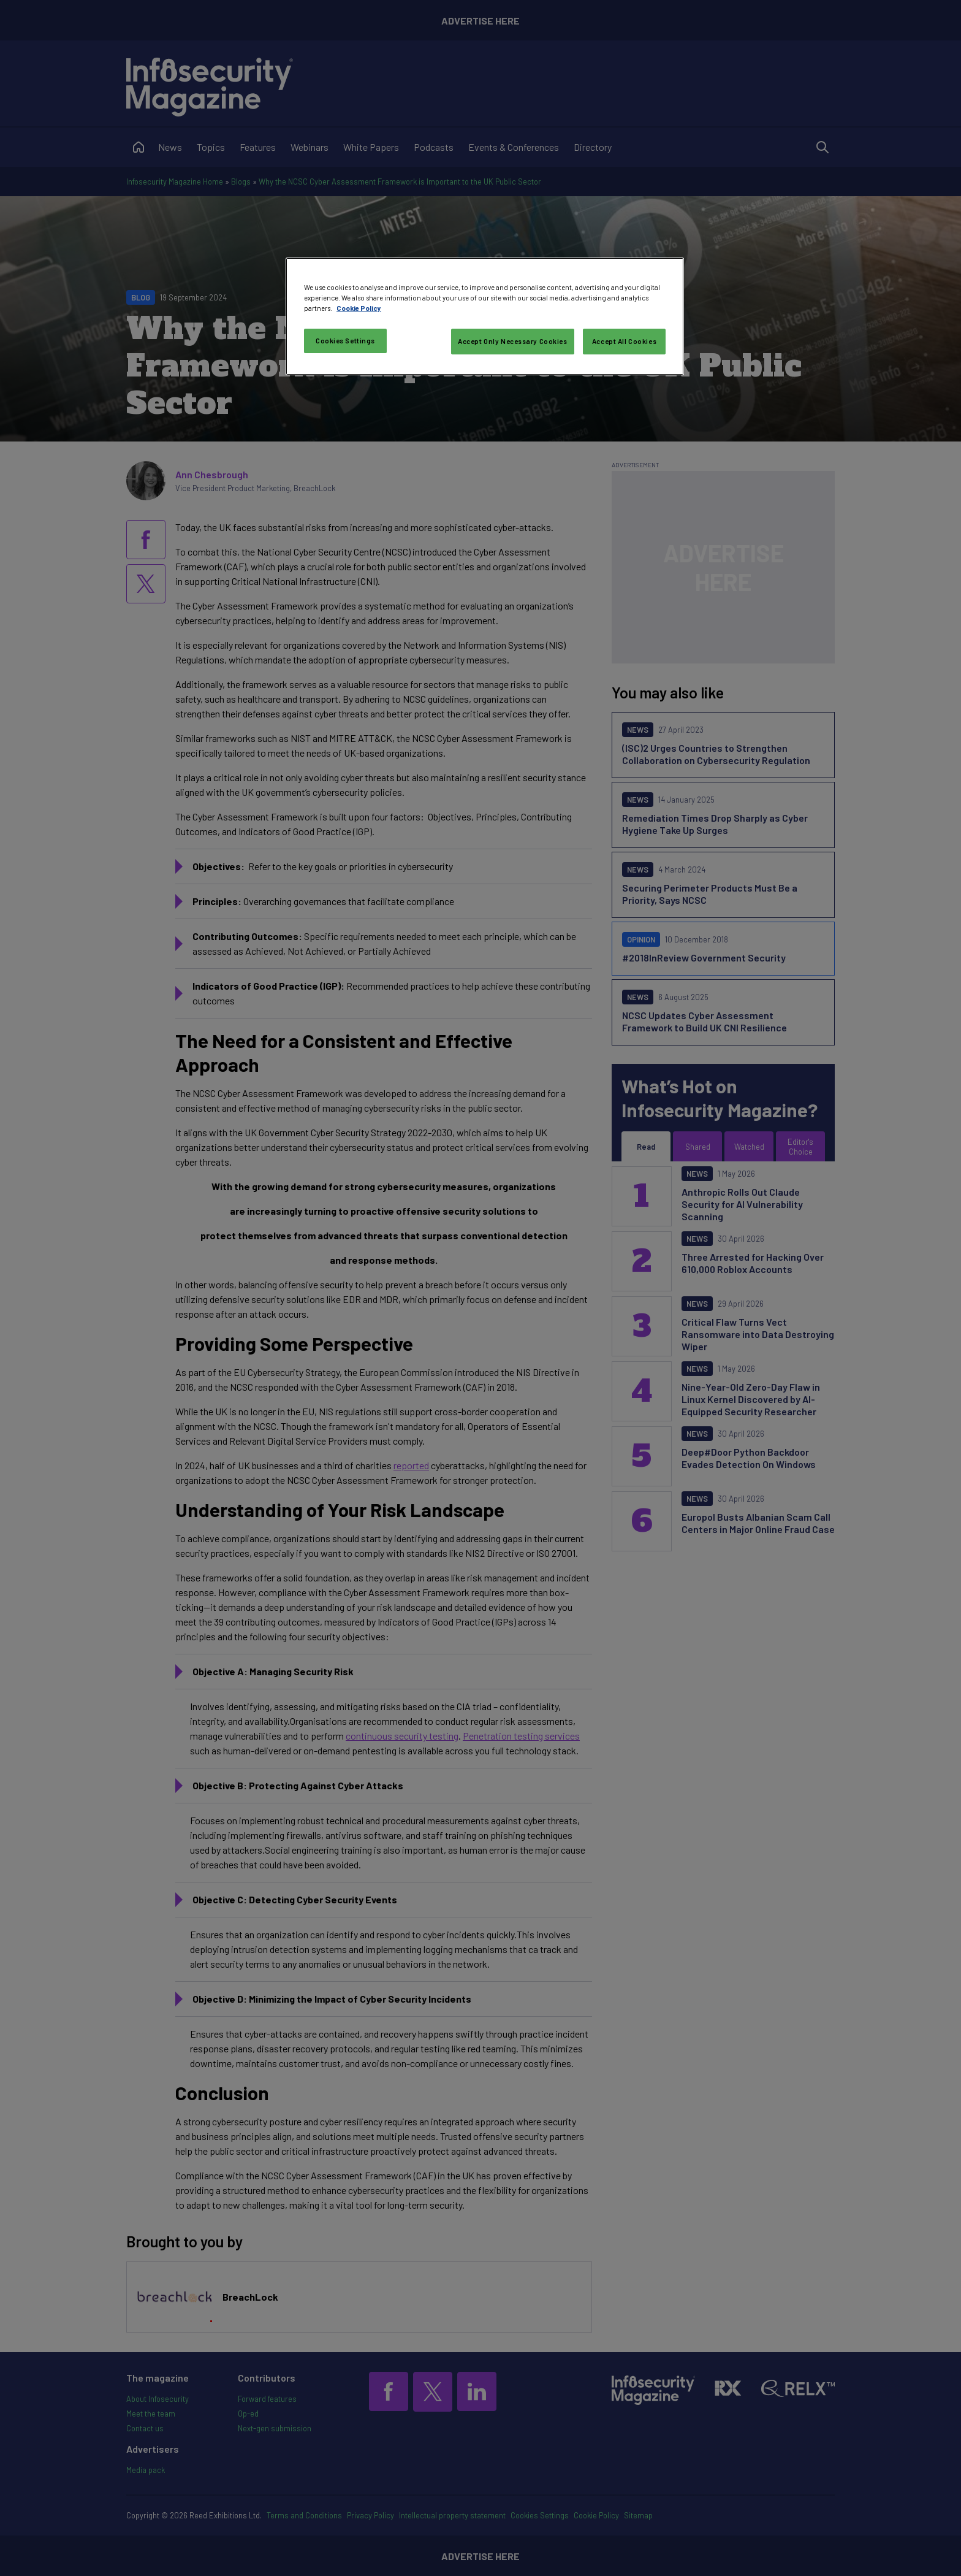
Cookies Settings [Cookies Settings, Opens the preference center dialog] (345, 341)
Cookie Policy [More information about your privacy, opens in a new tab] (358, 308)
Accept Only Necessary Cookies (513, 341)
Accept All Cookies (624, 341)
